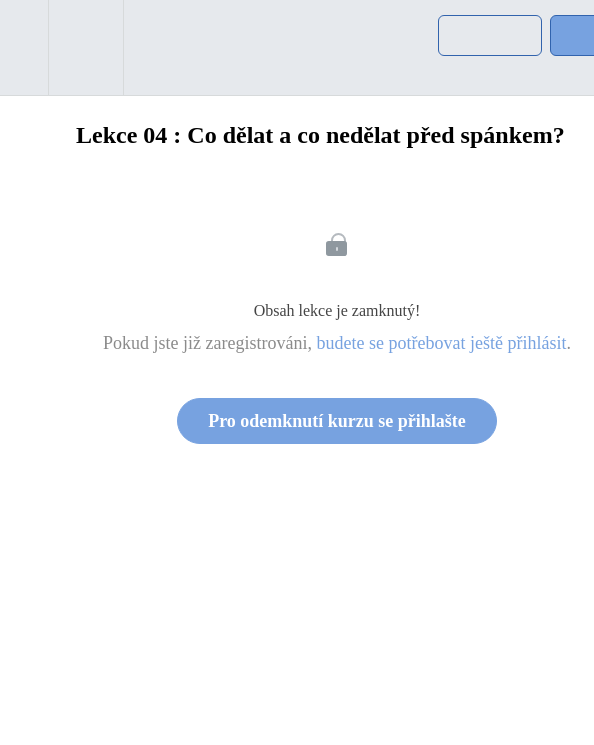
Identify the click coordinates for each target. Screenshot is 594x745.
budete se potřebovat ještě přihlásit (442, 343)
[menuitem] (85, 47)
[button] (24, 47)
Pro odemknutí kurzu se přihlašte (337, 421)
